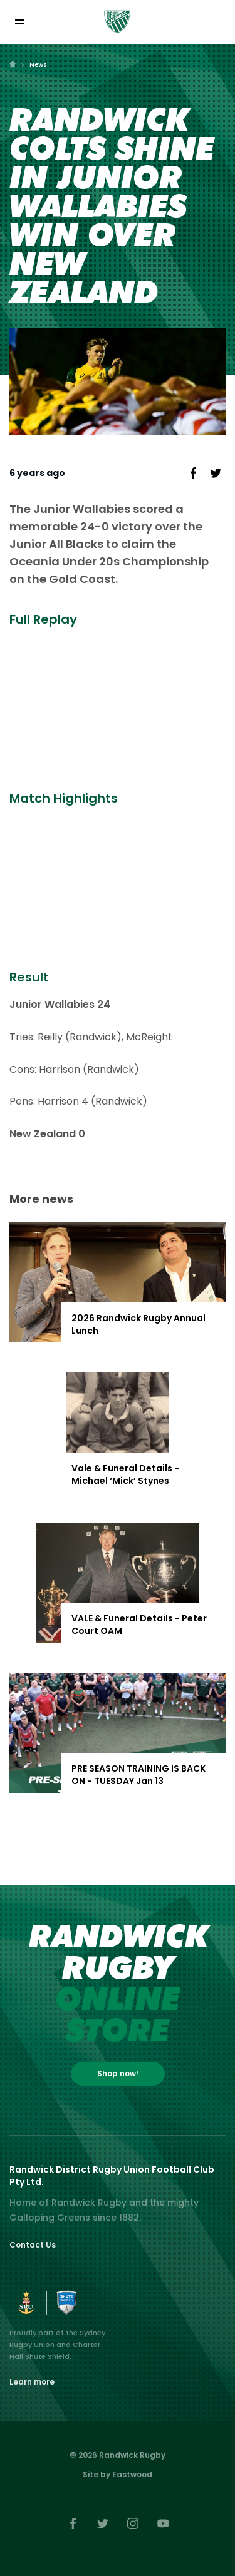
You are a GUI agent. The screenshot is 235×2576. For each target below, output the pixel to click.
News (37, 64)
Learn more (32, 2381)
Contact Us (32, 2244)
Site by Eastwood (117, 2474)
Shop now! (117, 2073)
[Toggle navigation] (19, 21)
